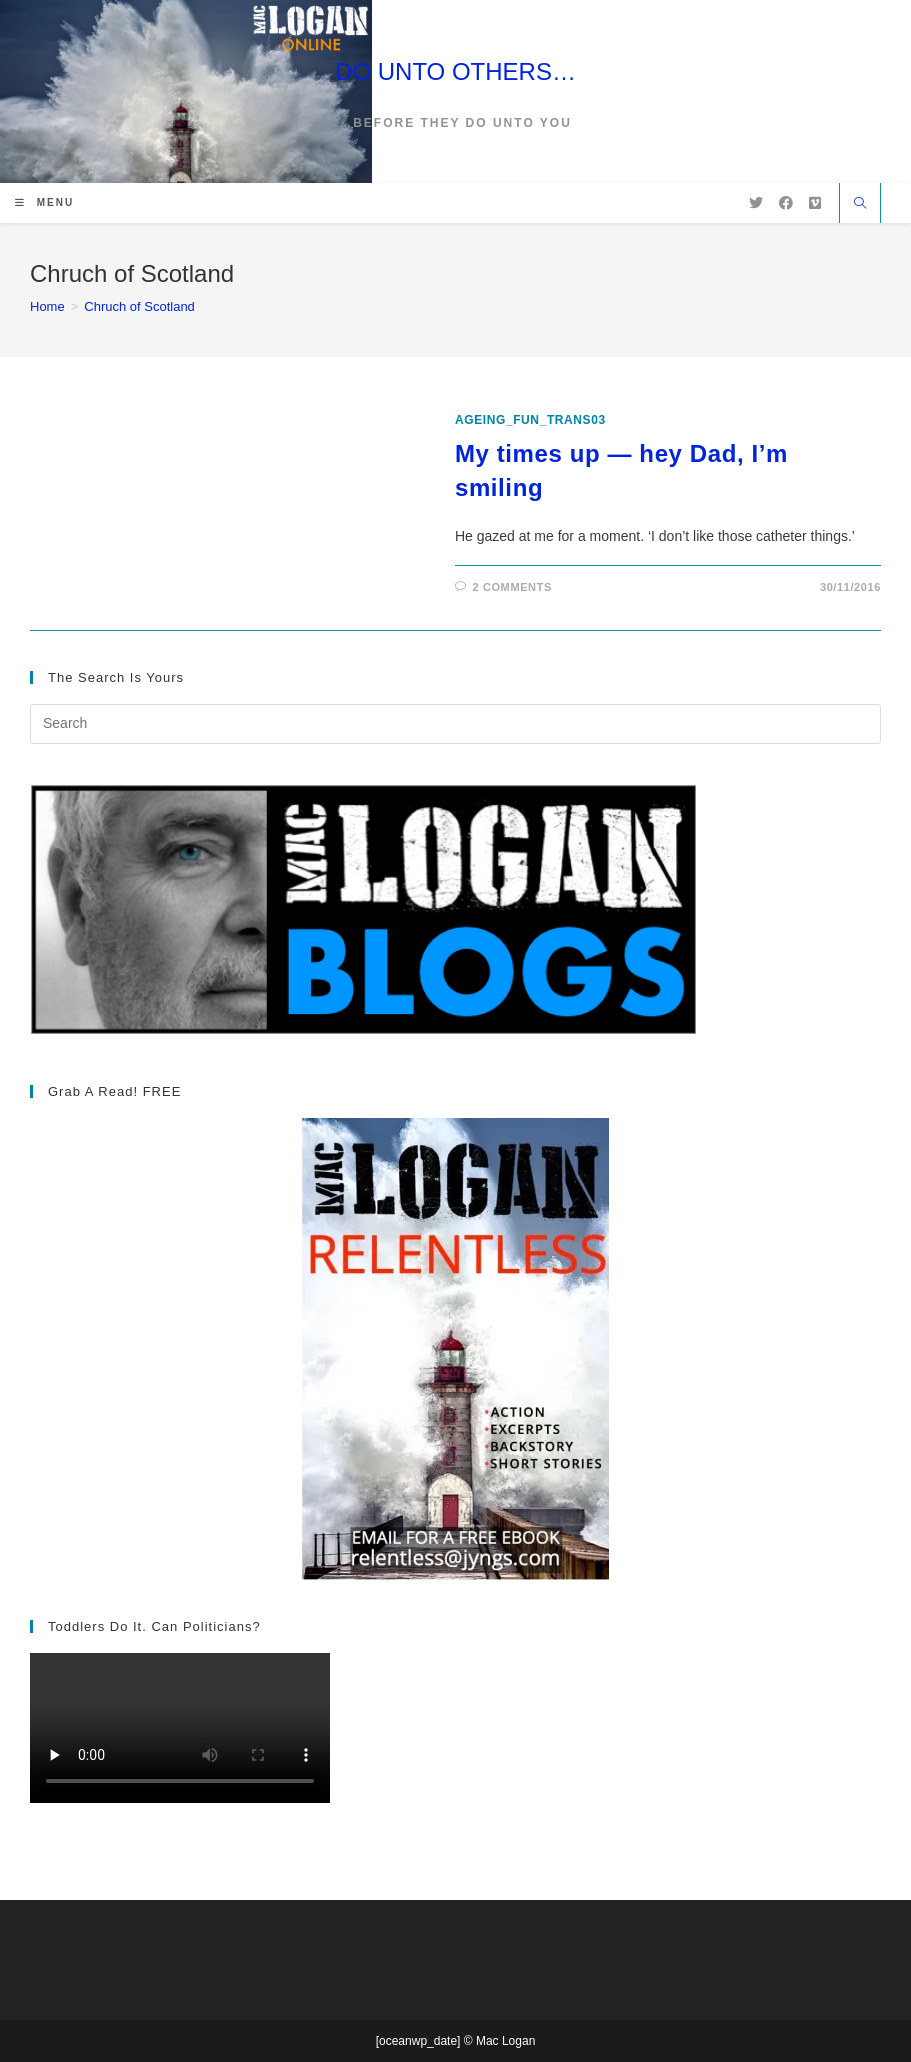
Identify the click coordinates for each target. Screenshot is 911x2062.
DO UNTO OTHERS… (455, 71)
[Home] (47, 306)
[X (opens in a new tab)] (756, 203)
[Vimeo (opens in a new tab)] (815, 203)
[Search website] (860, 205)
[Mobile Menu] (44, 202)
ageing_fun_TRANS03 (530, 420)
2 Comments (512, 587)
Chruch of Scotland (139, 306)
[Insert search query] (455, 724)
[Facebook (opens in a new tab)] (786, 203)
